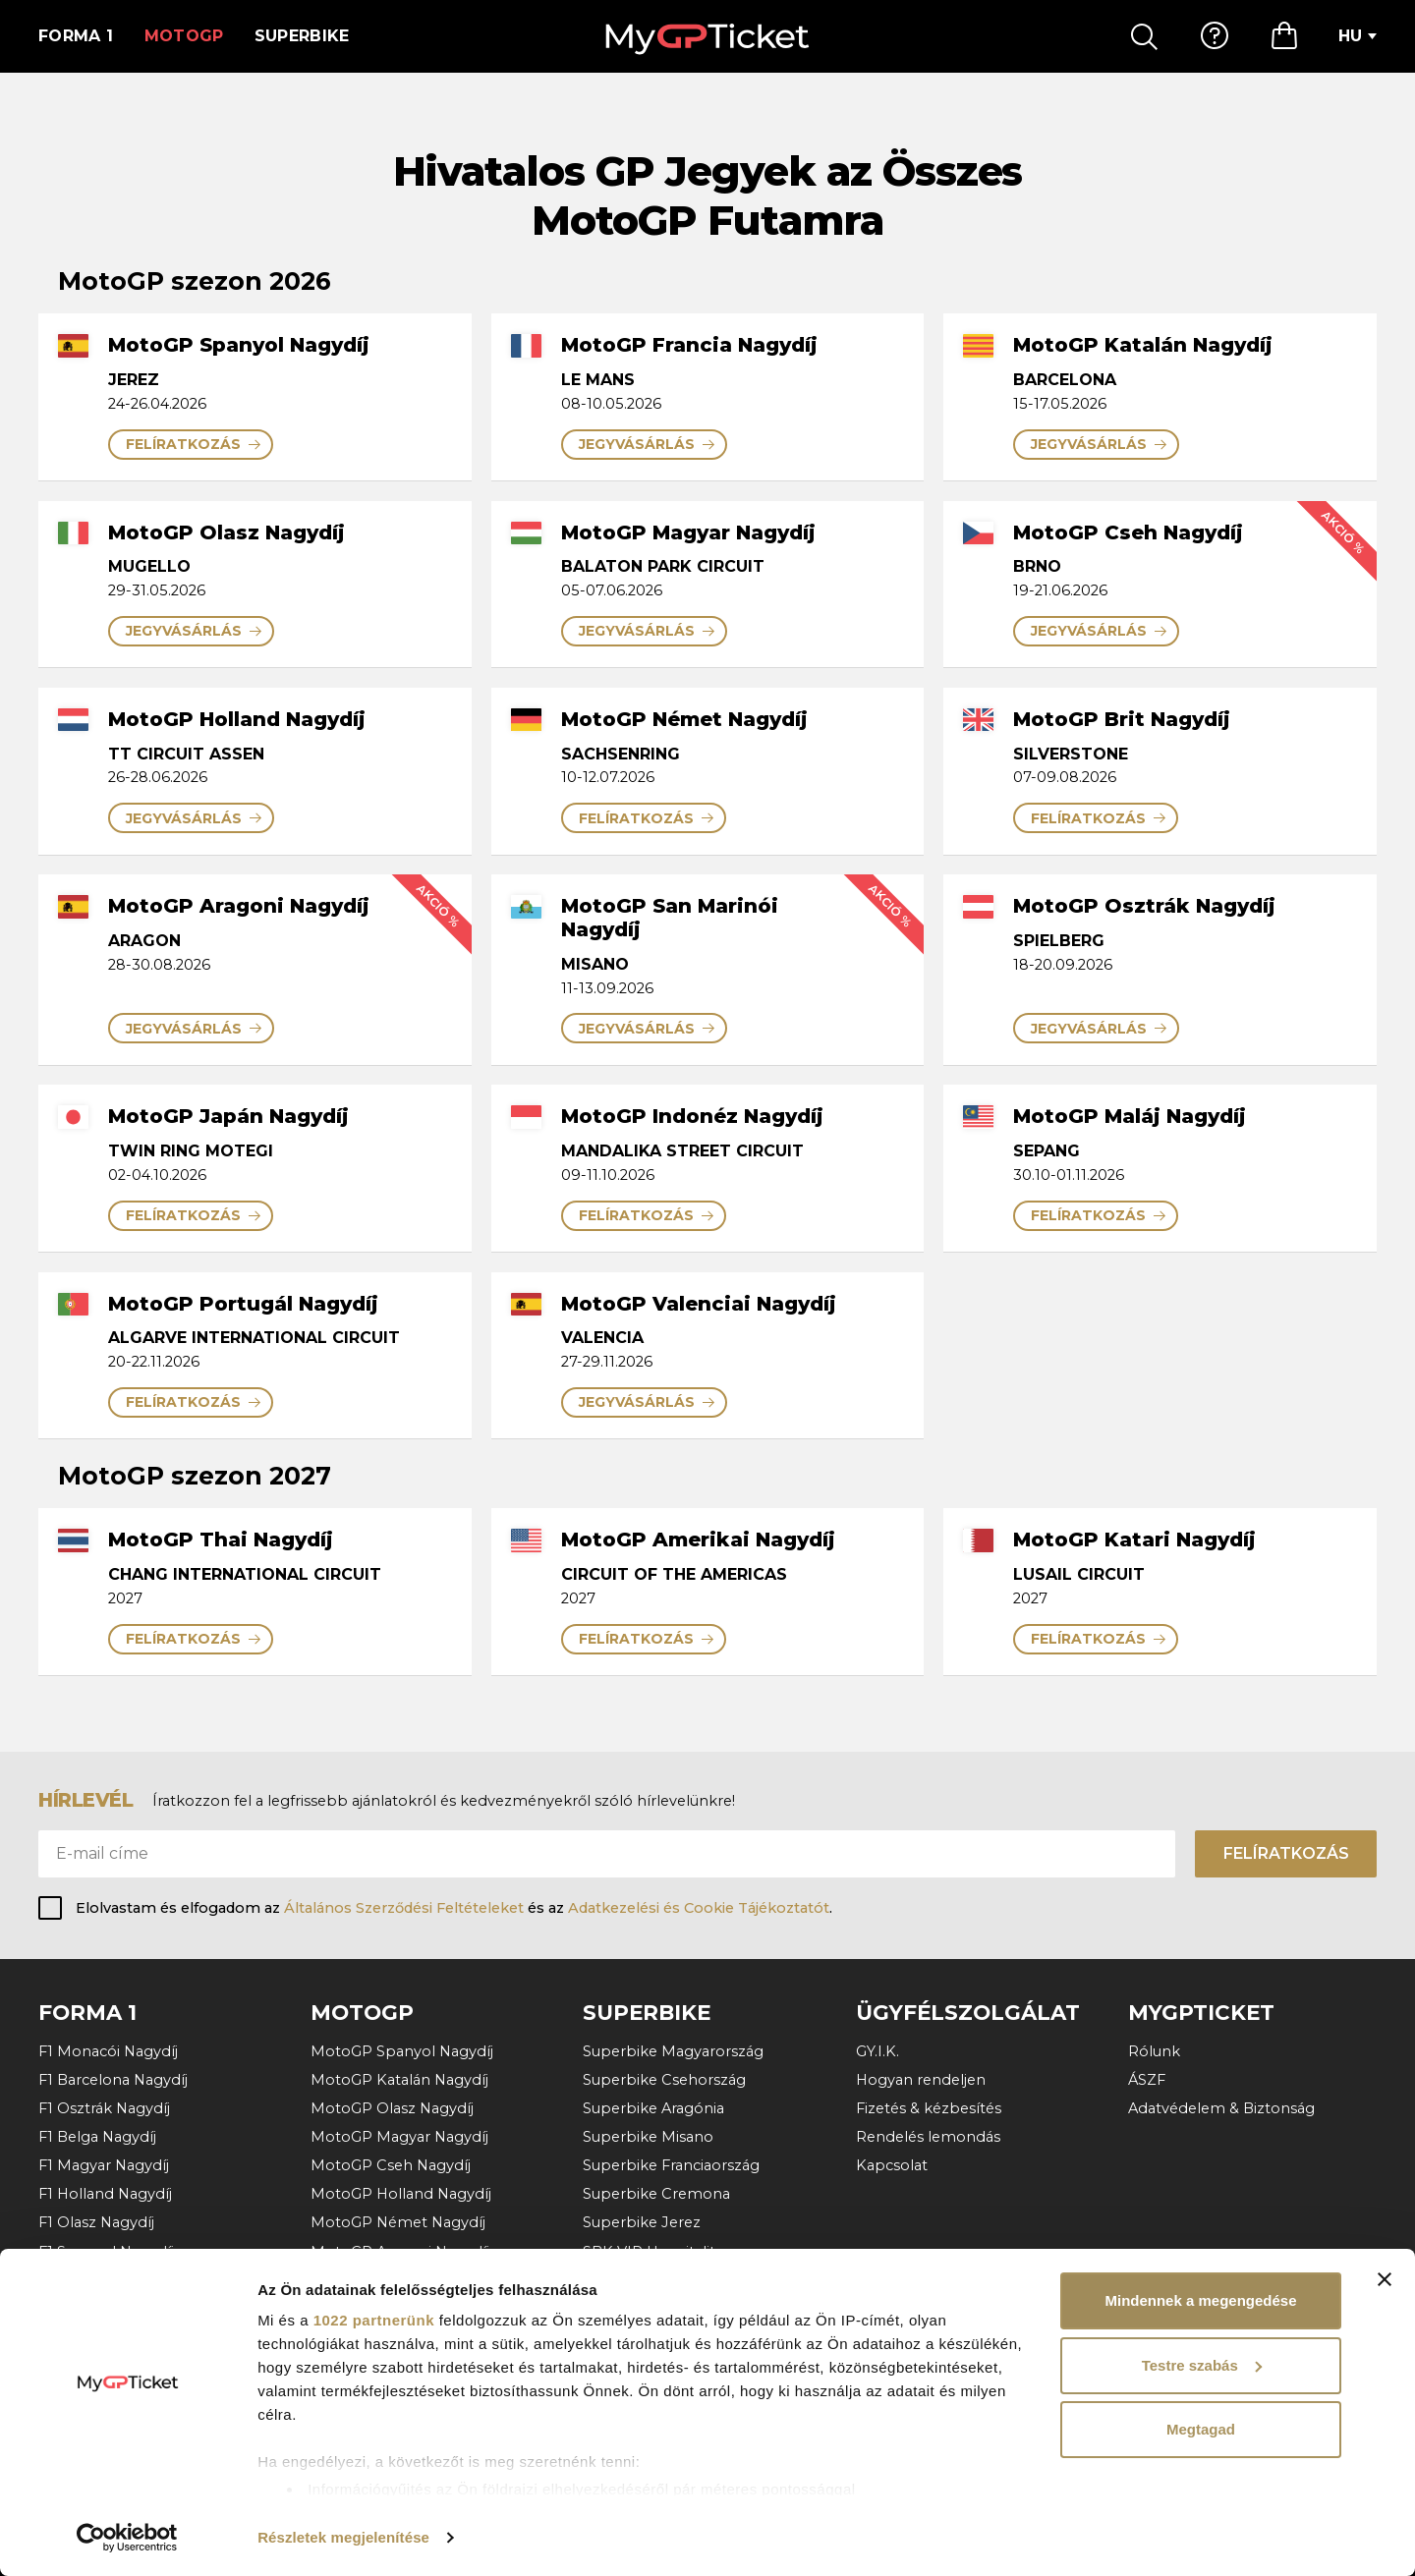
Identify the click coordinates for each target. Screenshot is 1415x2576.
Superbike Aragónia (653, 2108)
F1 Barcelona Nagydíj (113, 2080)
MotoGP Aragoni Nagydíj (400, 2252)
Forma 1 (75, 36)
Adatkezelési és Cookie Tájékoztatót (698, 1908)
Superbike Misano (648, 2137)
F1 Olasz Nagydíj (96, 2222)
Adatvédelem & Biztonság (1221, 2108)
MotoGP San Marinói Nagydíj (415, 2280)
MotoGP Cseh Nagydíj (391, 2165)
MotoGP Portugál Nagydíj (404, 2337)
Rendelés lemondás (928, 2137)
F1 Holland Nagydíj (105, 2194)
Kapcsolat (892, 2165)
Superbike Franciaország (671, 2165)
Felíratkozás (1286, 1853)
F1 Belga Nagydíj (97, 2137)
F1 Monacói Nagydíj (108, 2051)
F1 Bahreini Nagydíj (106, 2423)
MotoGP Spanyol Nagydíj (402, 2051)
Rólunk (1154, 2051)
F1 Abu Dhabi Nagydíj (115, 2394)
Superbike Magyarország (673, 2051)
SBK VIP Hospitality (653, 2252)
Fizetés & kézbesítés (928, 2108)
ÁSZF (1146, 2080)
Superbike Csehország (664, 2080)
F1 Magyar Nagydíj (103, 2165)
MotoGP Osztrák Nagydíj (400, 2309)
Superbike (302, 36)
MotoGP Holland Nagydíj (401, 2194)
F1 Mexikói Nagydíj (104, 2337)
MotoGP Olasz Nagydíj (392, 2108)
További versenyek (106, 2451)
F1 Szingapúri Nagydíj (114, 2309)
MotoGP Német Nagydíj (398, 2222)
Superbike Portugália (659, 2280)
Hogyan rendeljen (921, 2080)
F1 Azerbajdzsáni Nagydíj (126, 2280)
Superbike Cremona (656, 2194)
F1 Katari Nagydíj (97, 2366)
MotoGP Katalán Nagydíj (399, 2080)
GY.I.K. (877, 2051)
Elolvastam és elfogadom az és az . (454, 1908)
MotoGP (184, 36)
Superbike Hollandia (656, 2309)
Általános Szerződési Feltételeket (404, 1908)
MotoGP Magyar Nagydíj (399, 2137)
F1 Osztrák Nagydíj (104, 2108)
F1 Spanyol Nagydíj (106, 2252)
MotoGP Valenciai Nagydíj (403, 2366)
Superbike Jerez (642, 2222)
